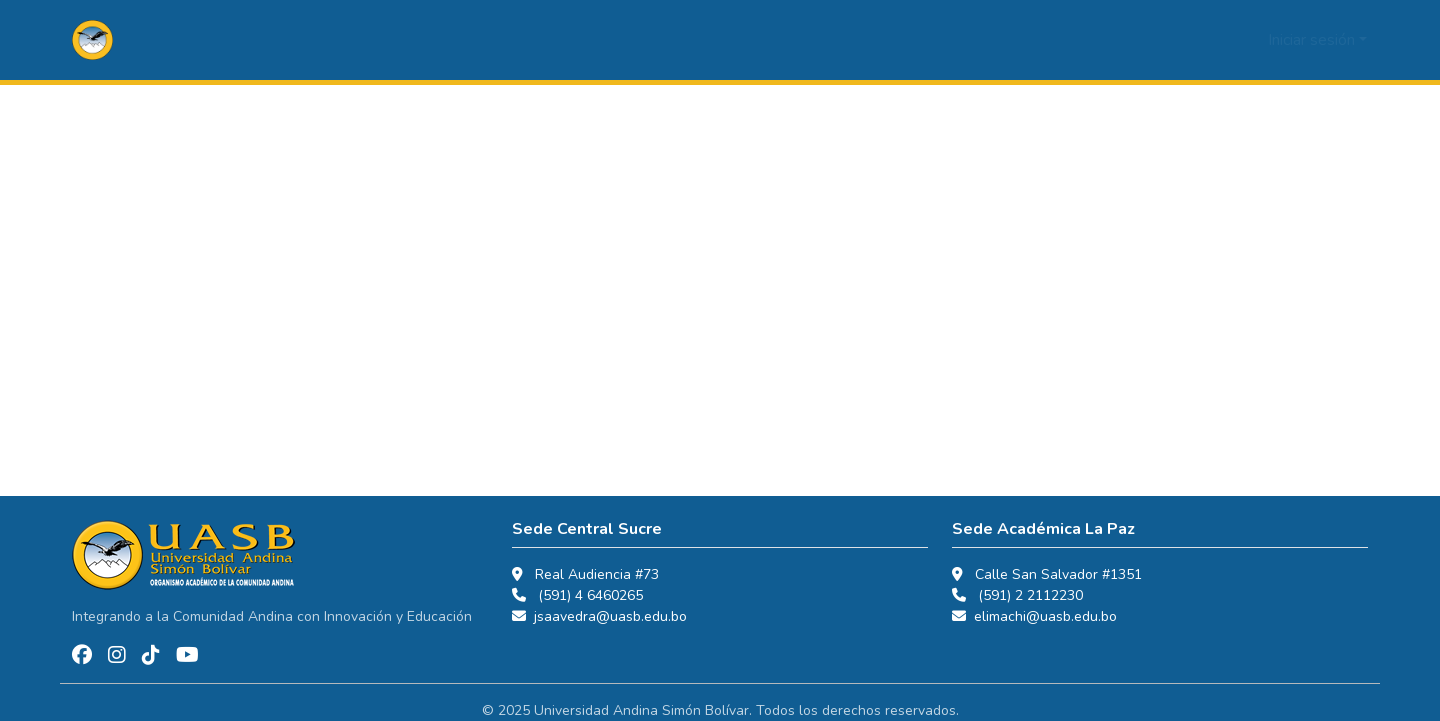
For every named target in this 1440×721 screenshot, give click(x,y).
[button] (92, 40)
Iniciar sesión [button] (1313, 40)
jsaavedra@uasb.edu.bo (610, 616)
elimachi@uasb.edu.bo (1045, 616)
